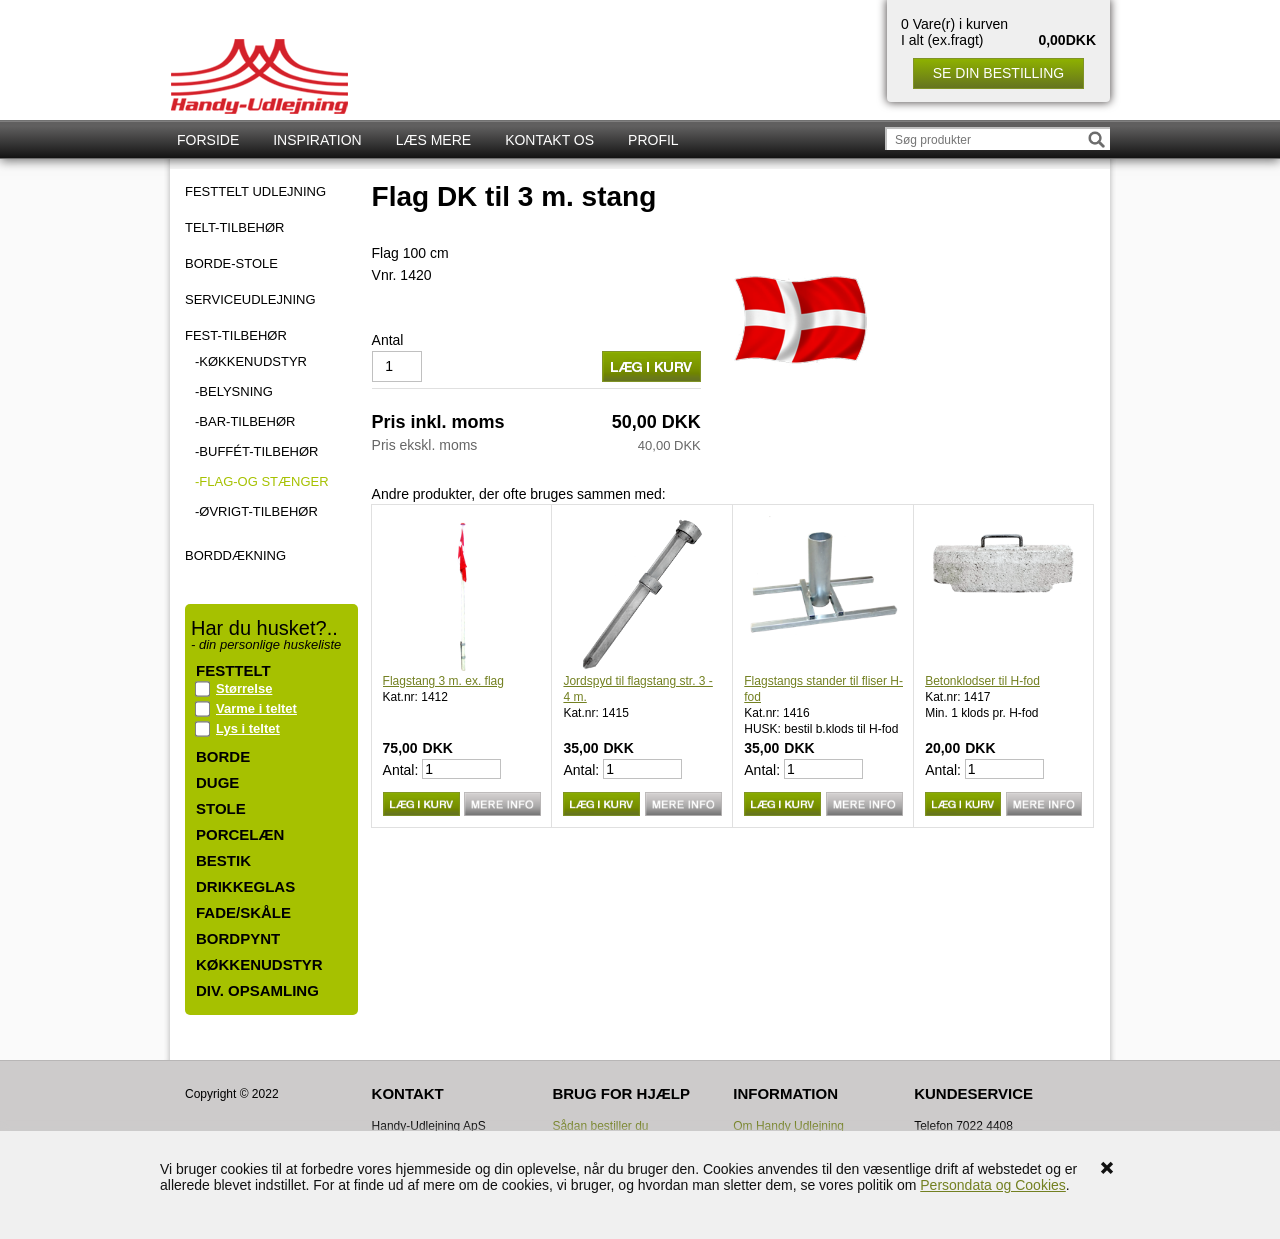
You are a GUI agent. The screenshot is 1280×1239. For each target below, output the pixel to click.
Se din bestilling (998, 73)
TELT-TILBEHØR (234, 228)
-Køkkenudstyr (251, 361)
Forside (208, 140)
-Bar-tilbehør (245, 421)
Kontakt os (549, 140)
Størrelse (244, 688)
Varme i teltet (256, 708)
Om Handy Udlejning (788, 1126)
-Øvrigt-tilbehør (256, 511)
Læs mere (433, 140)
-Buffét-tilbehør (257, 451)
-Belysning (234, 391)
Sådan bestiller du (600, 1126)
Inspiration (317, 140)
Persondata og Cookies (993, 1185)
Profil (653, 140)
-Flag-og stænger (262, 481)
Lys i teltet (248, 728)
